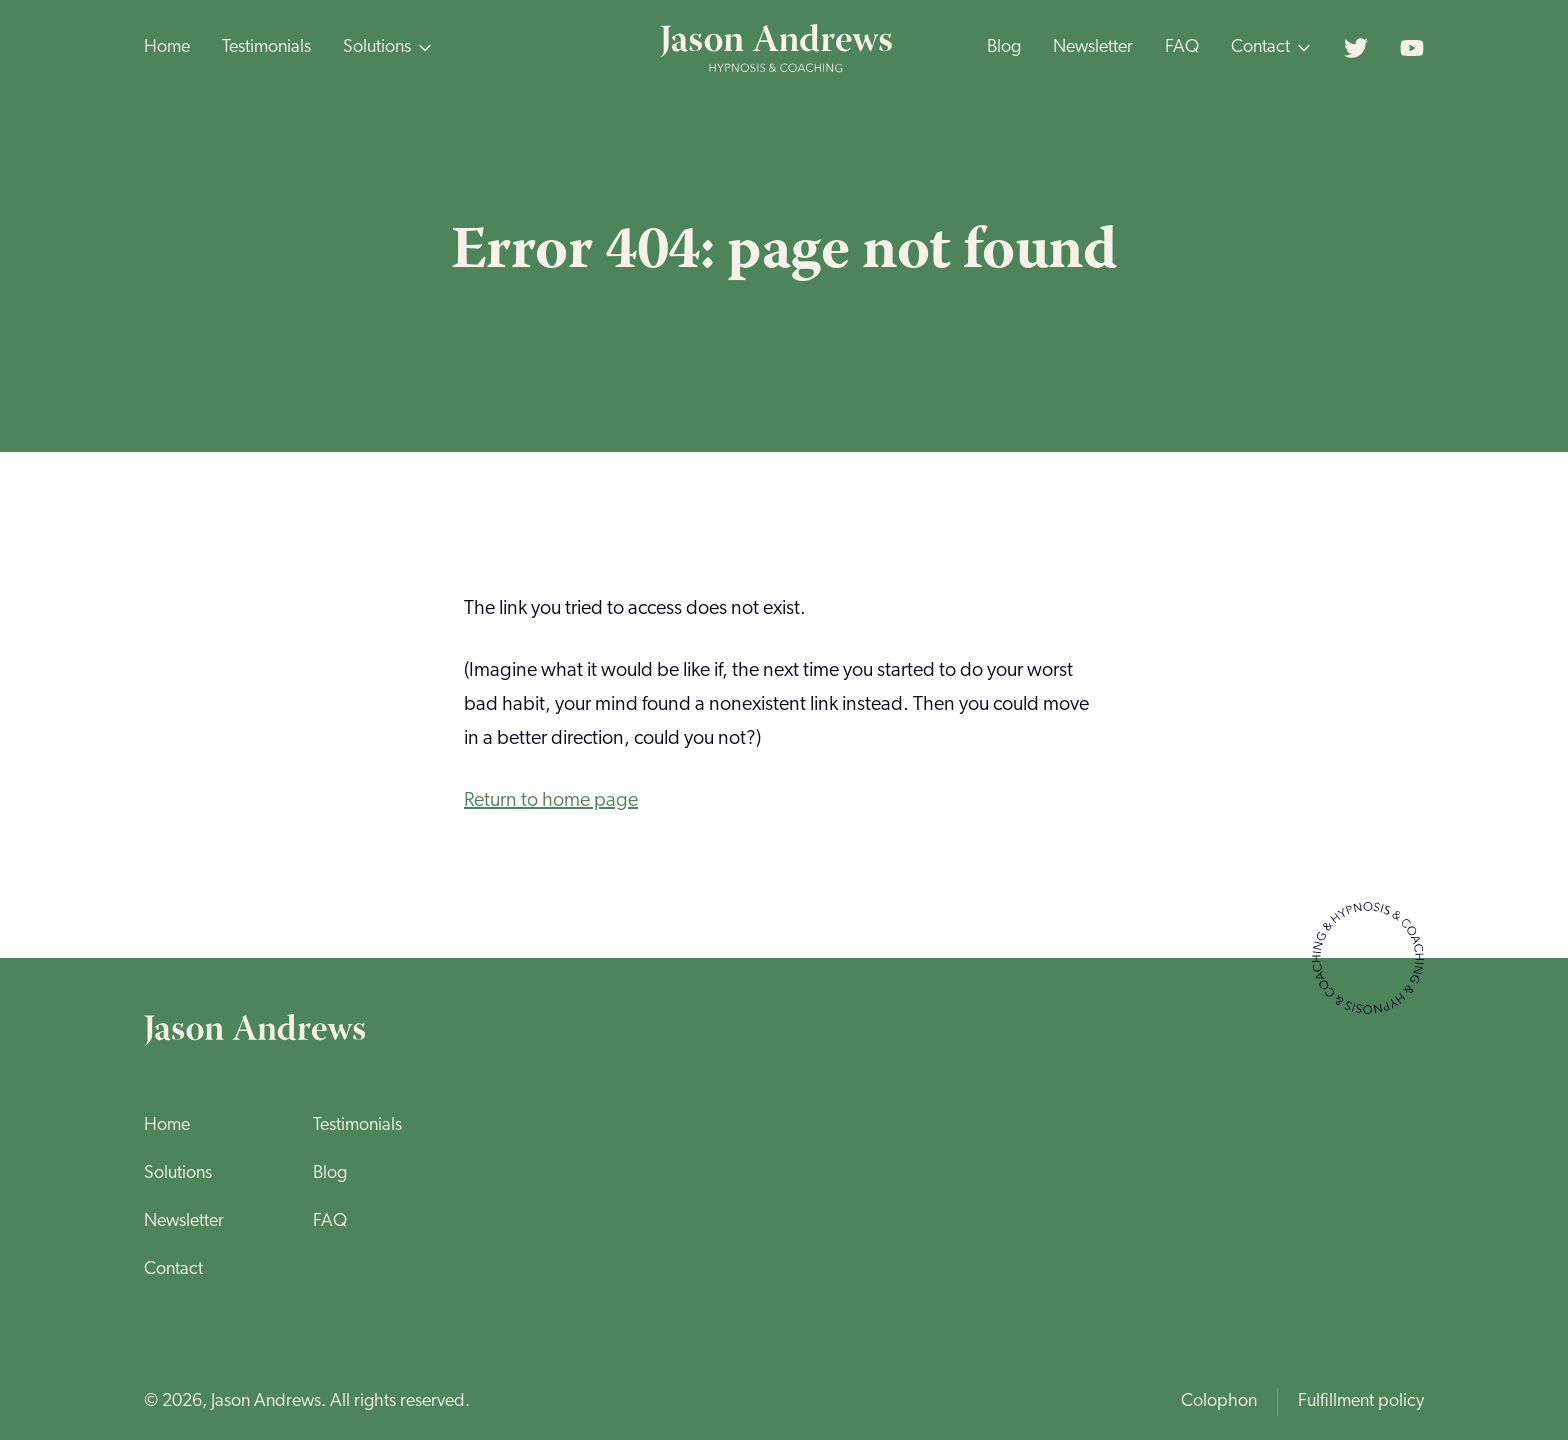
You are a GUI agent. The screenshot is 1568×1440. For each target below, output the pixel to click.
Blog (1004, 47)
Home (167, 47)
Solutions (178, 1173)
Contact (173, 1269)
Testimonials (266, 47)
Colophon (1219, 1401)
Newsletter (1093, 47)
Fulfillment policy (1361, 1401)
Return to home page (551, 801)
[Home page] (777, 48)
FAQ (1182, 47)
